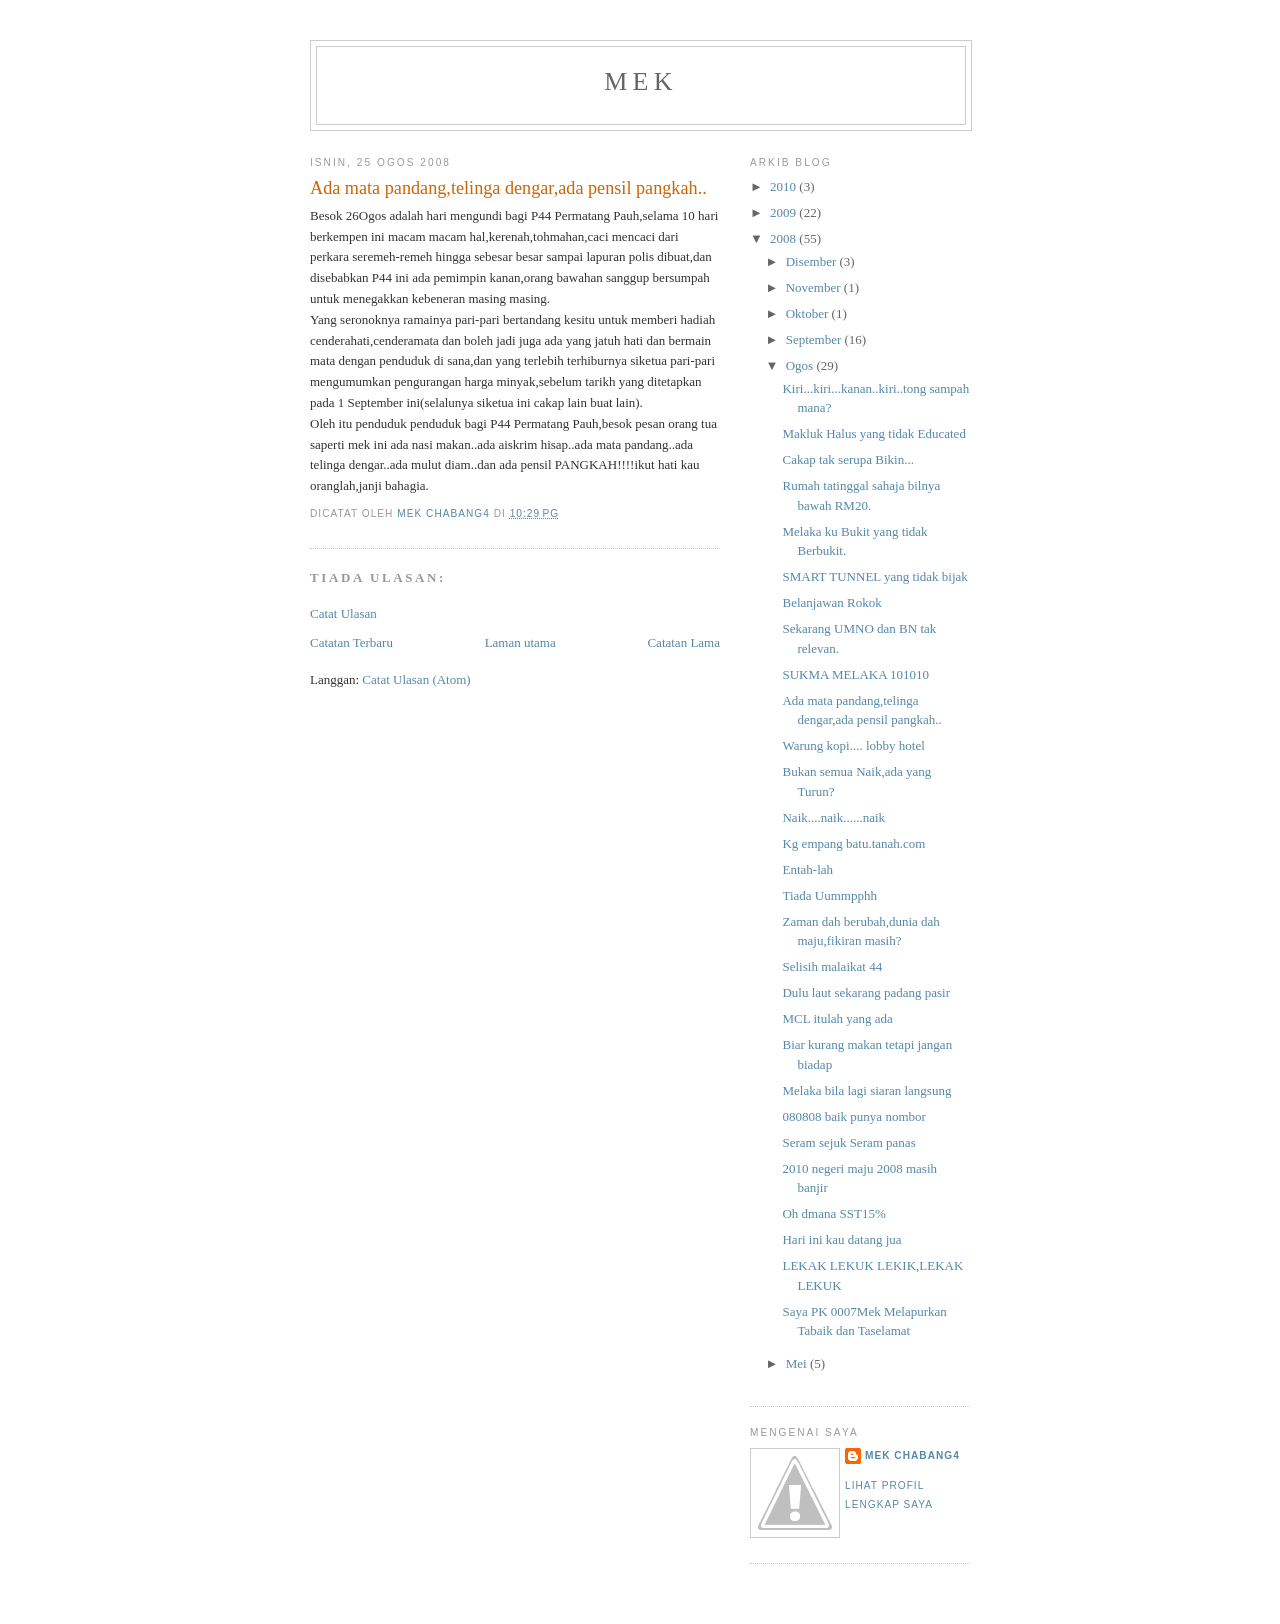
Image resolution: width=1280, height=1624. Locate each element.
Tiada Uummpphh (829, 895)
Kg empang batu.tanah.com (853, 843)
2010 (784, 186)
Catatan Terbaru (351, 642)
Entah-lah (807, 869)
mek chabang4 (912, 1455)
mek (640, 81)
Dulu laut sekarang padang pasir (866, 992)
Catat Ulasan (343, 613)
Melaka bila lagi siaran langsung (866, 1090)
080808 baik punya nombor (853, 1116)
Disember (813, 261)
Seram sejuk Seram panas (848, 1142)
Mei (798, 1363)
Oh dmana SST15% (833, 1213)
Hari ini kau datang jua (841, 1239)
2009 (784, 212)
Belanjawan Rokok (831, 602)
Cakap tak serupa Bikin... (847, 459)
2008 (784, 238)
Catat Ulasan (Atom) (416, 679)
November (815, 287)
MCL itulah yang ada (837, 1018)
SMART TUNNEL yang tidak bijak (874, 576)
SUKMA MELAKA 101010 (855, 674)
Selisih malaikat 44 (832, 966)
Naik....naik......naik (833, 817)
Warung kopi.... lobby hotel (853, 745)
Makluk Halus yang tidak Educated (873, 433)
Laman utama (520, 642)
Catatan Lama (683, 642)
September (815, 339)
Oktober (809, 313)
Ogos (801, 365)
